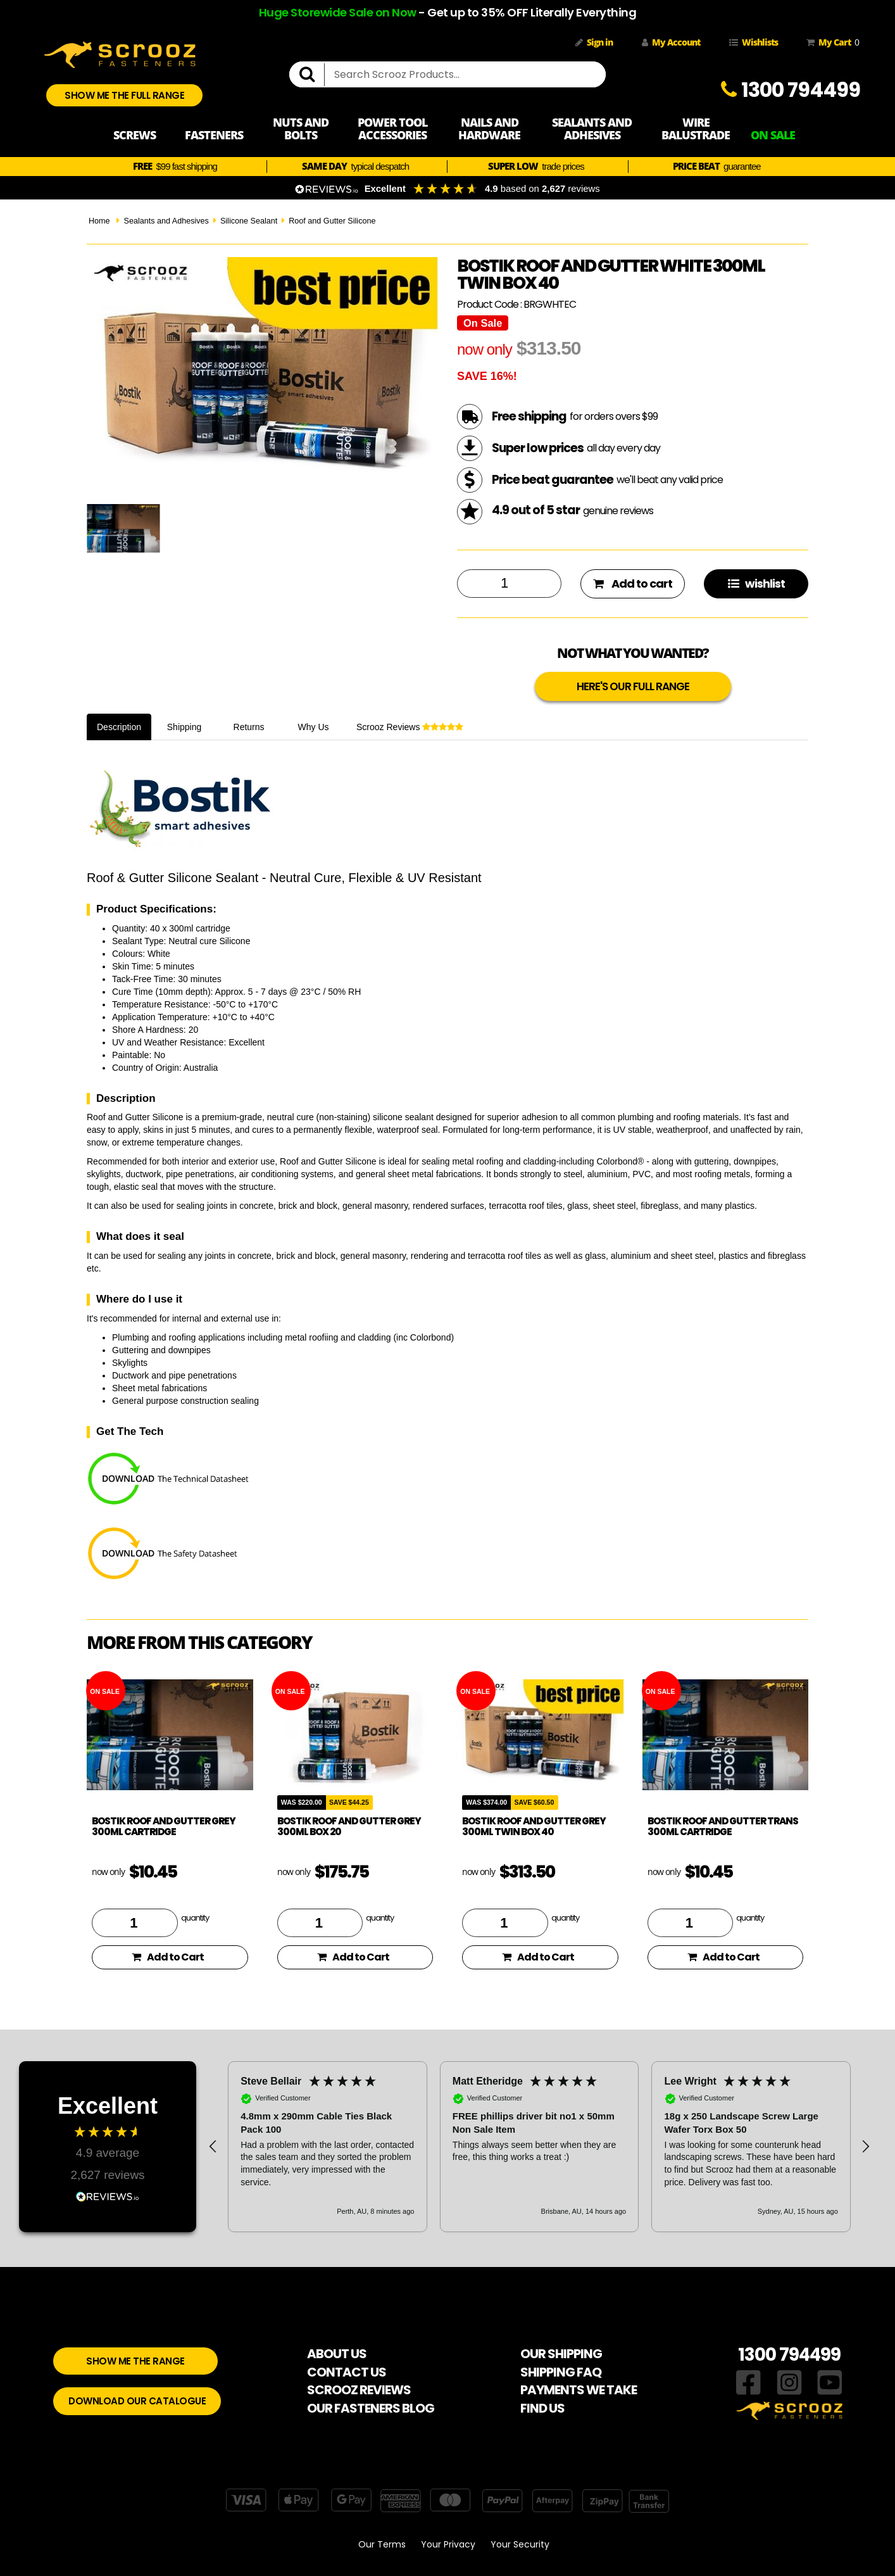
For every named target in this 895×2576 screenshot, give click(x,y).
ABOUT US (336, 2354)
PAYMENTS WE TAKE (578, 2390)
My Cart (830, 42)
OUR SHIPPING (561, 2354)
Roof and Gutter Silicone (332, 221)
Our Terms (382, 2544)
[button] (213, 2146)
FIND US (542, 2408)
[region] (539, 2147)
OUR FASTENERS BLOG (370, 2408)
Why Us (313, 727)
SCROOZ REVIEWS (359, 2390)
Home (99, 221)
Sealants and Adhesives (165, 221)
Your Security (520, 2544)
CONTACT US (346, 2372)
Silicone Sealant (248, 221)
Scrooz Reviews (409, 727)
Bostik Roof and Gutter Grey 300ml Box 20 (349, 1826)
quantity (195, 1917)
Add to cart (632, 583)
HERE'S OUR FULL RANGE (633, 686)
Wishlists (753, 42)
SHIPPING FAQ (560, 2372)
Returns (249, 727)
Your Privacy (448, 2544)
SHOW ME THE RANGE (135, 2361)
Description (119, 727)
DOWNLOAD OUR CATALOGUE (137, 2401)
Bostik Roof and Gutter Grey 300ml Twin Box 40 (534, 1826)
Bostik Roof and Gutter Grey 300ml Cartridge (163, 1826)
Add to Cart (168, 1957)
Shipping (184, 727)
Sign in (594, 42)
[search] (312, 74)
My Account (671, 42)
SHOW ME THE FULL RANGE (124, 95)
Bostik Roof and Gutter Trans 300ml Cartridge (723, 1826)
